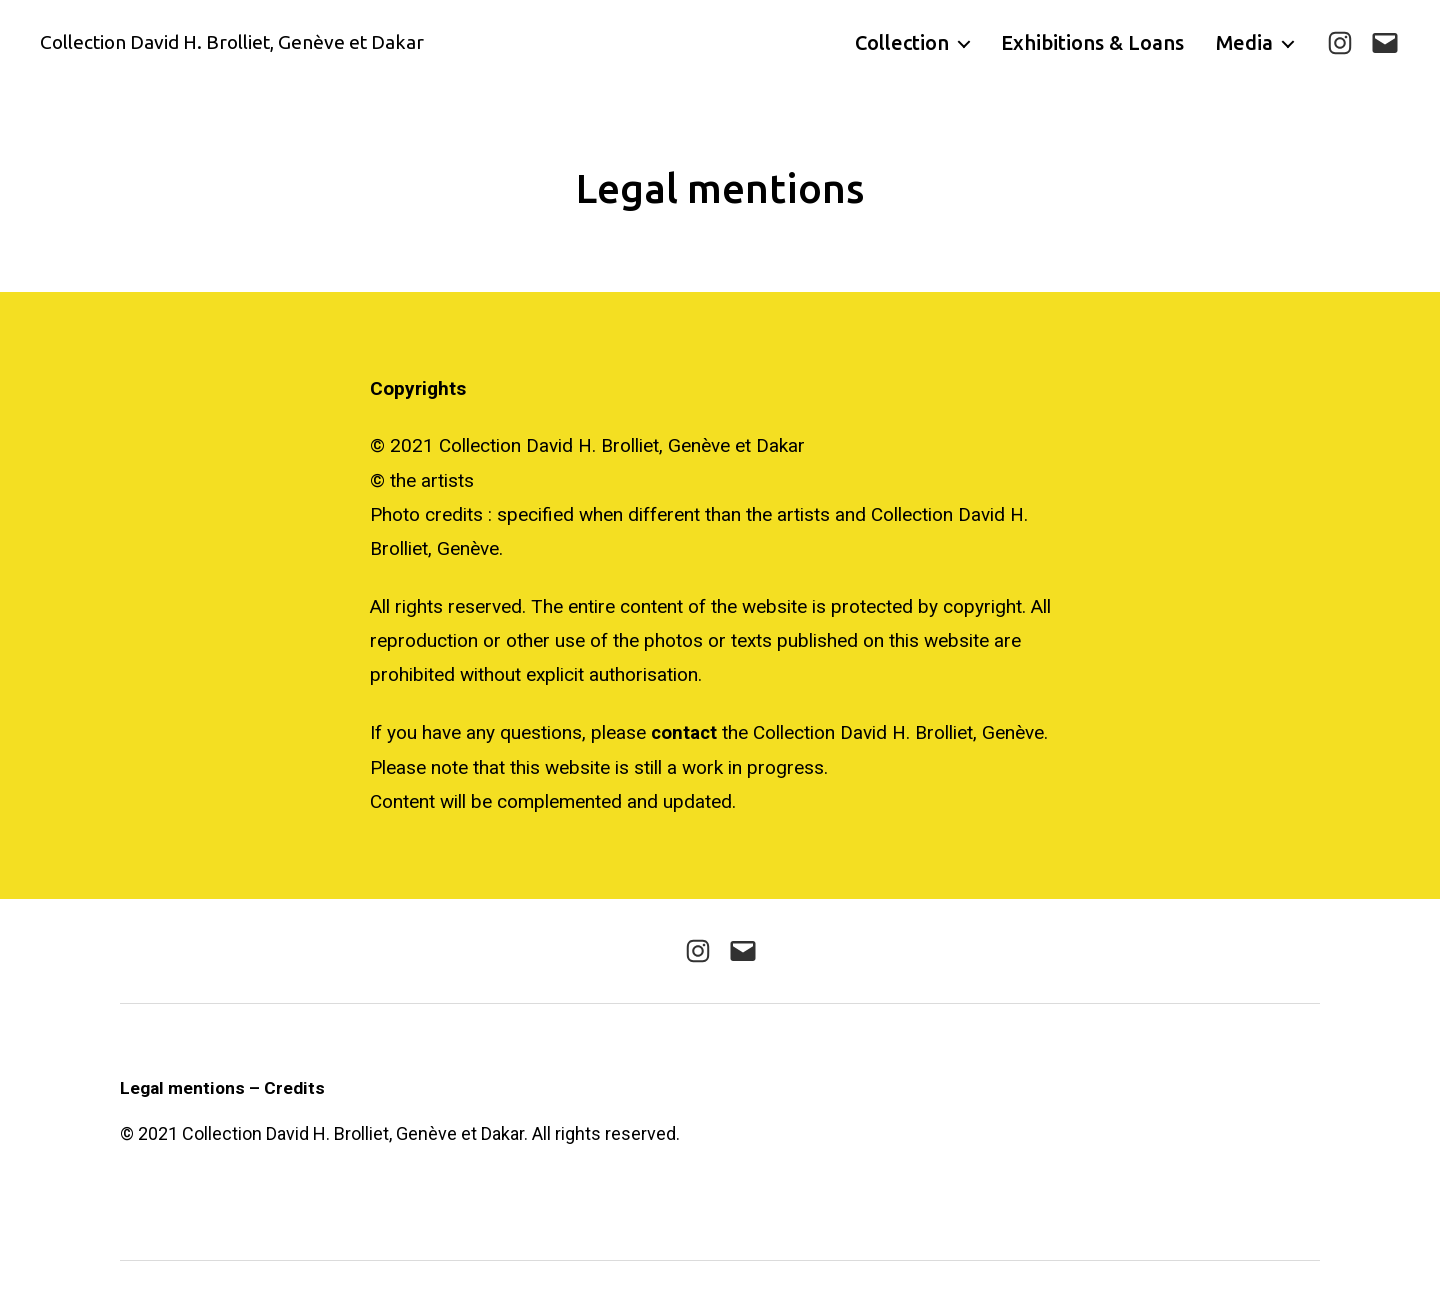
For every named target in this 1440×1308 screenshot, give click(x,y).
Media (1244, 42)
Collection (902, 42)
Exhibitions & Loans (1092, 42)
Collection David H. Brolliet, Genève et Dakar (241, 43)
